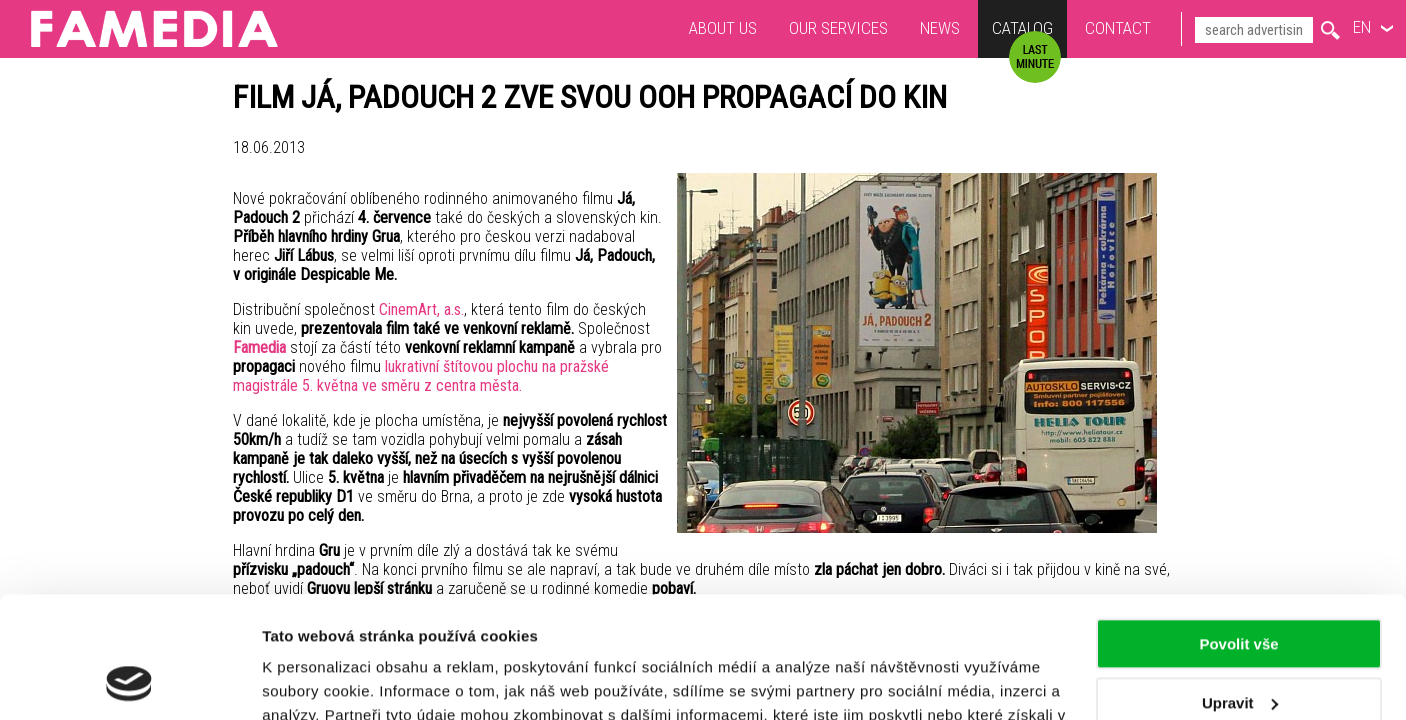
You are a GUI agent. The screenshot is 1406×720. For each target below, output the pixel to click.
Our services (838, 28)
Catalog (1022, 30)
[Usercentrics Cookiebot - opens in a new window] (129, 681)
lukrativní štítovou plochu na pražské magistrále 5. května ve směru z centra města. (421, 376)
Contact (1118, 28)
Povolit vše (1238, 530)
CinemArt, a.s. (421, 309)
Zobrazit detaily (318, 680)
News (940, 28)
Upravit (1240, 588)
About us (723, 28)
